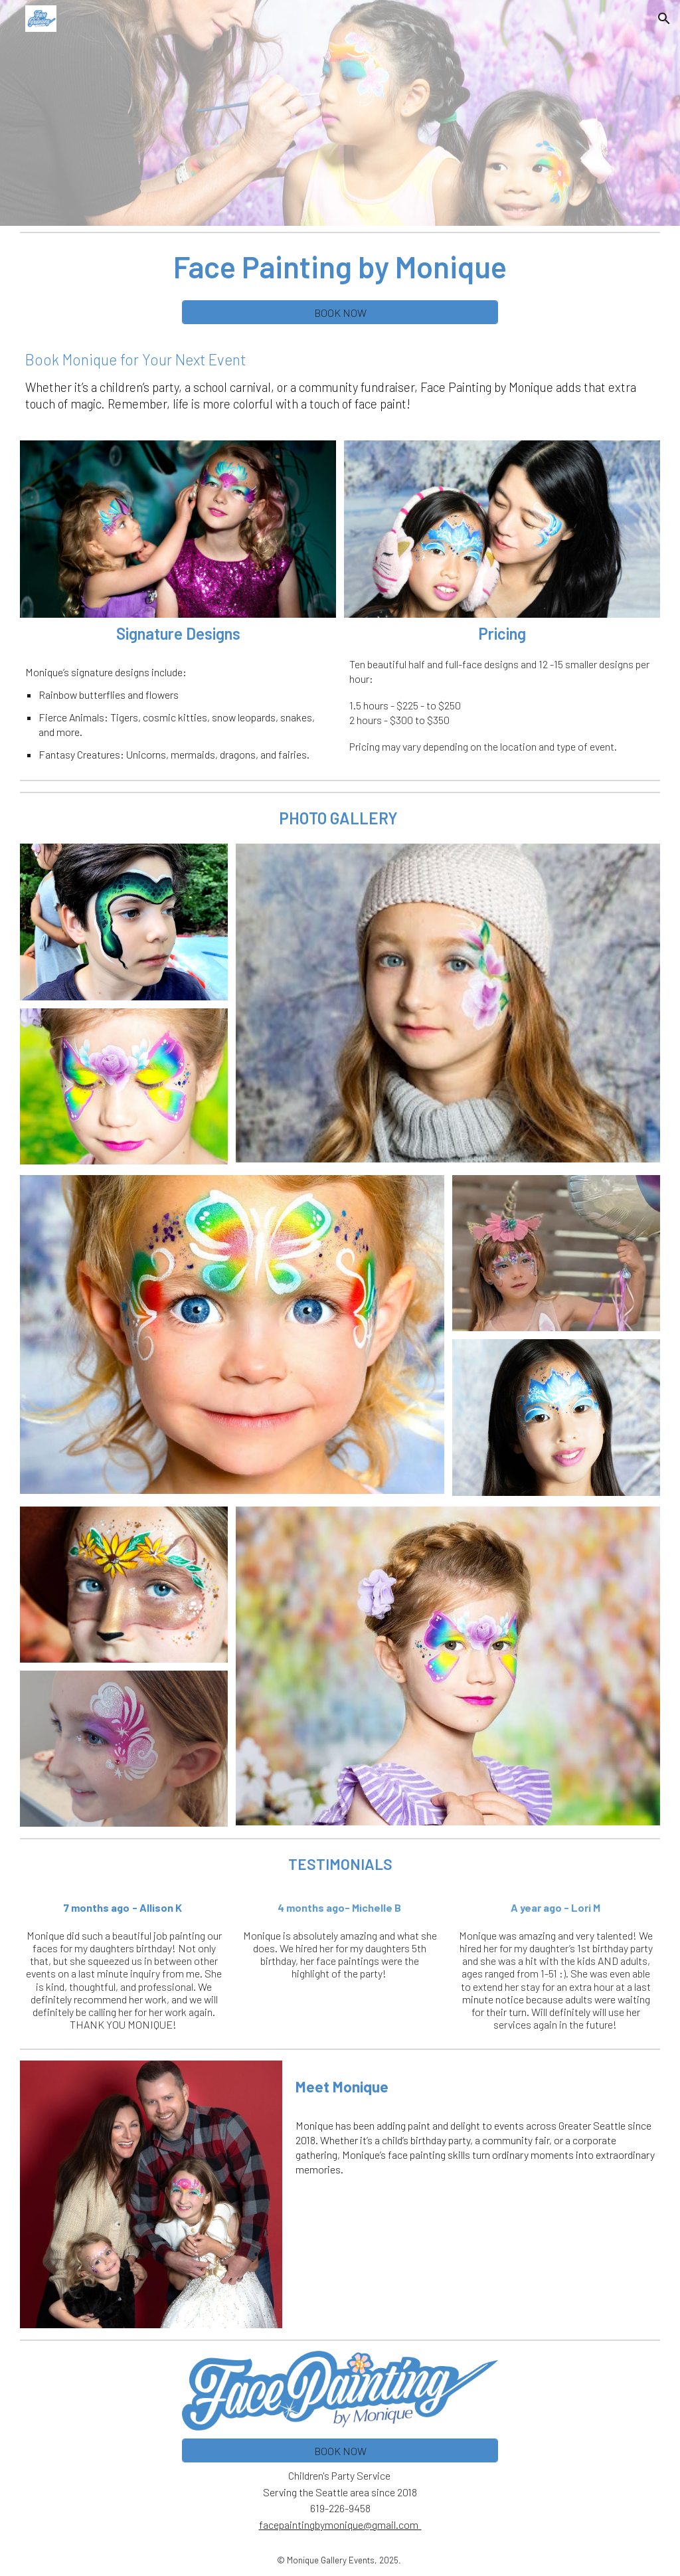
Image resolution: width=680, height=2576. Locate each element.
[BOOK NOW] (340, 312)
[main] (340, 266)
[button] (664, 19)
